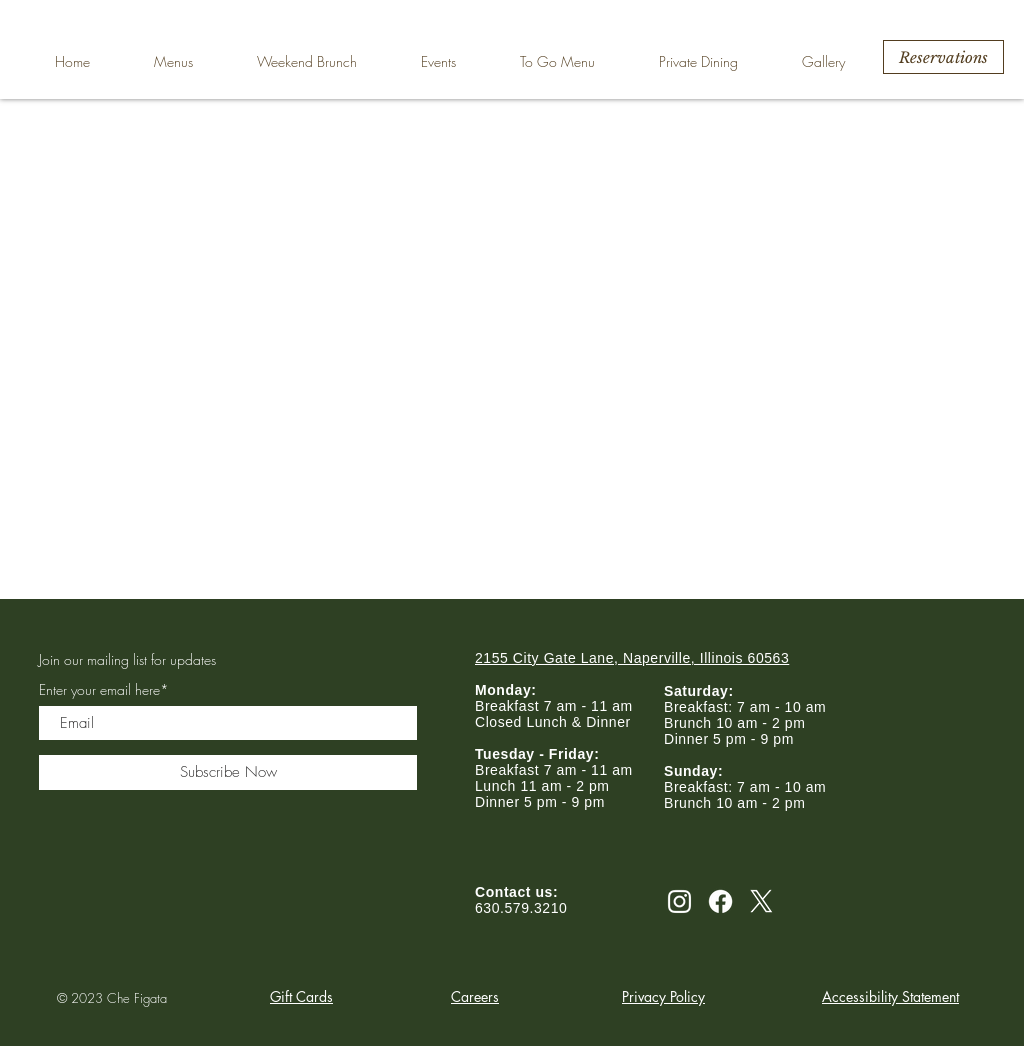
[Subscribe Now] (228, 772)
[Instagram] (679, 901)
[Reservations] (943, 57)
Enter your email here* (104, 690)
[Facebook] (720, 901)
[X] (761, 901)
